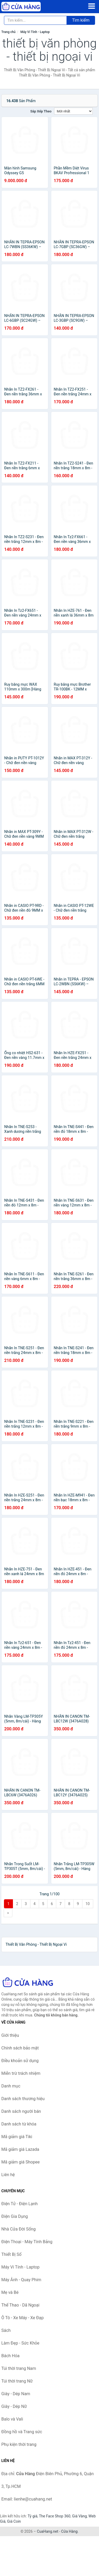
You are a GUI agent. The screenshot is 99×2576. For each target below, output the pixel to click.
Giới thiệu (10, 2035)
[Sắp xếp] (73, 111)
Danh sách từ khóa (18, 2124)
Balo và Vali (12, 2419)
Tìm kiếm (80, 20)
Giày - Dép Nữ (14, 2406)
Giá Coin (14, 2521)
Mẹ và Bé (9, 2292)
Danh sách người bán (21, 2111)
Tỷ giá (32, 2516)
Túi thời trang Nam (18, 2368)
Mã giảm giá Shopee (20, 2162)
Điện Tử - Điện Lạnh (19, 2203)
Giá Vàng (79, 2516)
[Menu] (91, 6)
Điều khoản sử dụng (20, 2060)
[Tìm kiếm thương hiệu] (35, 20)
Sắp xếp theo (40, 111)
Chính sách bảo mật (20, 2048)
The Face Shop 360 (54, 2516)
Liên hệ (8, 2174)
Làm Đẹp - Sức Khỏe (20, 2343)
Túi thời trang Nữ (17, 2381)
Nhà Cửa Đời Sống (18, 2229)
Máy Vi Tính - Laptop (35, 32)
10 (88, 1904)
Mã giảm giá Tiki (16, 2136)
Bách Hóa (10, 2355)
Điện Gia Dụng (14, 2216)
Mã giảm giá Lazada (20, 2149)
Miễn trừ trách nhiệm (20, 2073)
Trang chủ (8, 32)
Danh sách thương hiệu (23, 2098)
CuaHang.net (47, 2531)
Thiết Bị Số (11, 2254)
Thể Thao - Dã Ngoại (20, 2305)
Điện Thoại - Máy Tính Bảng (26, 2241)
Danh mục (10, 2086)
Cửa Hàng (69, 2531)
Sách (6, 2330)
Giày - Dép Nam (15, 2393)
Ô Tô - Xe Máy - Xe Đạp (22, 2317)
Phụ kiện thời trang (18, 2444)
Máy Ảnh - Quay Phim (21, 2279)
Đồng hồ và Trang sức (21, 2431)
